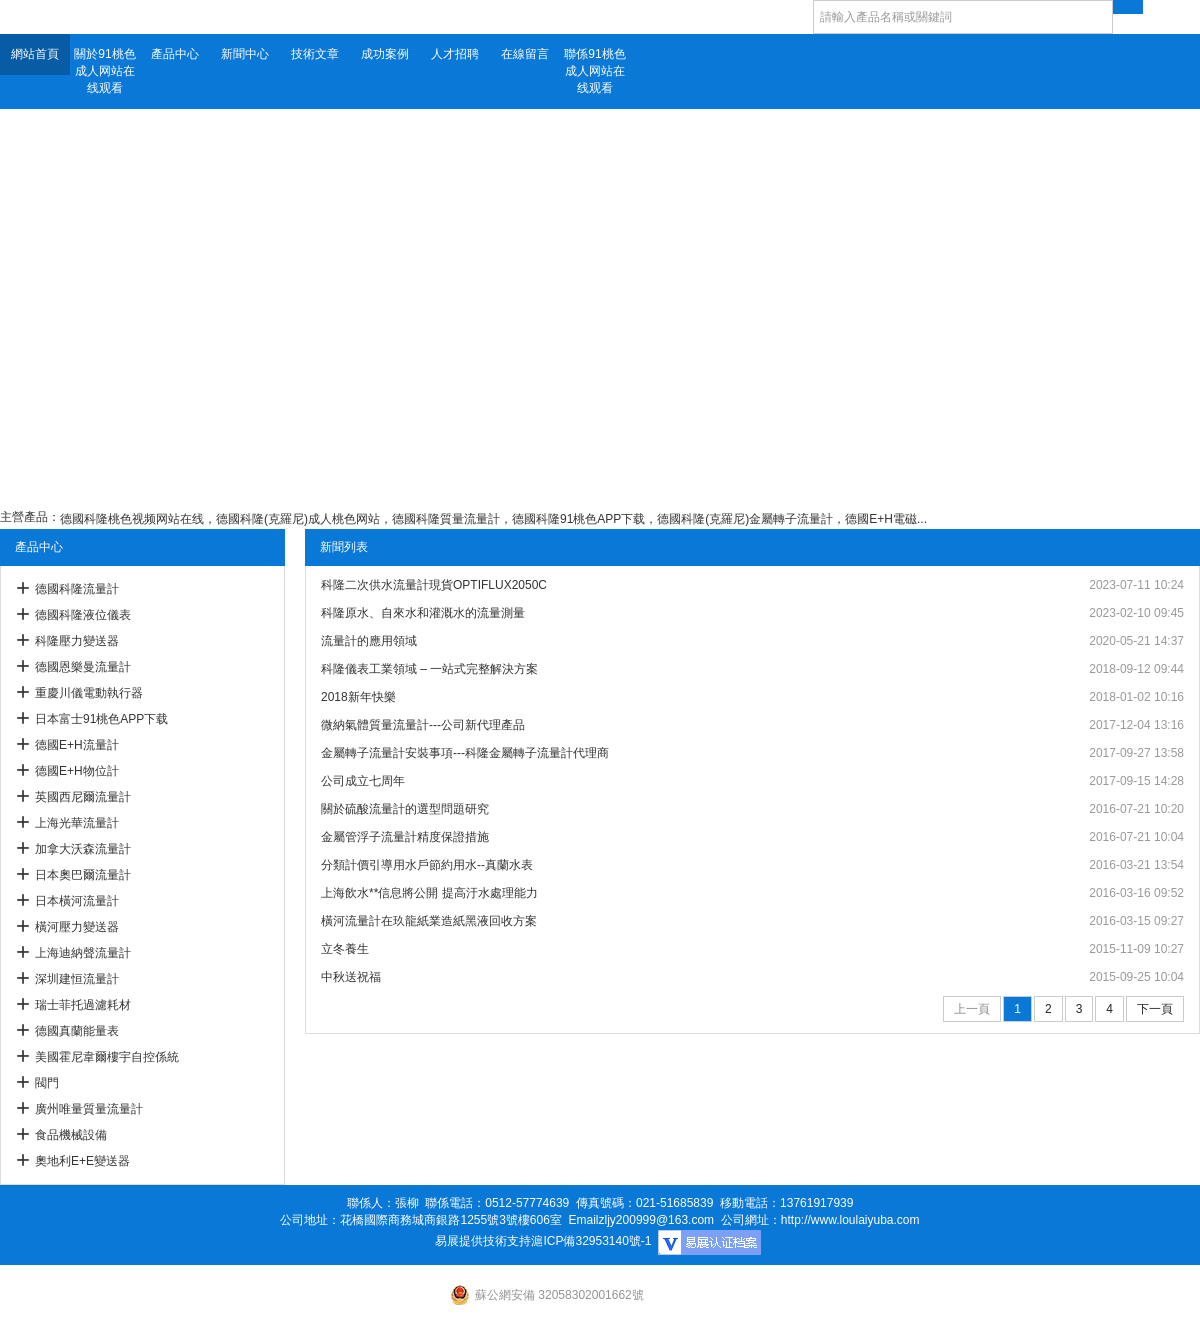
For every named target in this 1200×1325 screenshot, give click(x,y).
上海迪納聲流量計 (83, 953)
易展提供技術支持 (483, 1241)
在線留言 (525, 54)
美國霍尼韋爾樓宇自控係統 (107, 1057)
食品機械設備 (71, 1135)
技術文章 (315, 54)
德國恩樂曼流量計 (83, 667)
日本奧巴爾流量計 (83, 875)
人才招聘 (455, 54)
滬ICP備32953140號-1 (591, 1241)
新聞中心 (245, 54)
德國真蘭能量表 (77, 1031)
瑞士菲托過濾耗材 (83, 1005)
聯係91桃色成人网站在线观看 (594, 71)
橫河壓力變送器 (77, 927)
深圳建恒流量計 (77, 979)
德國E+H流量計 (77, 745)
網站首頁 (35, 54)
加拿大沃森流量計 (83, 849)
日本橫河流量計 (77, 901)
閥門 (47, 1083)
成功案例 (385, 54)
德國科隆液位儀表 (83, 615)
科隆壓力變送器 (77, 641)
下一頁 (1155, 1009)
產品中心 (175, 54)
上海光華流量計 (77, 823)
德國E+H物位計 (77, 771)
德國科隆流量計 (77, 589)
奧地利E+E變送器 (82, 1161)
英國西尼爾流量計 (83, 797)
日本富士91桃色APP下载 (101, 719)
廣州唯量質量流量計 (89, 1109)
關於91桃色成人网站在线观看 (104, 71)
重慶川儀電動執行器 (89, 693)
